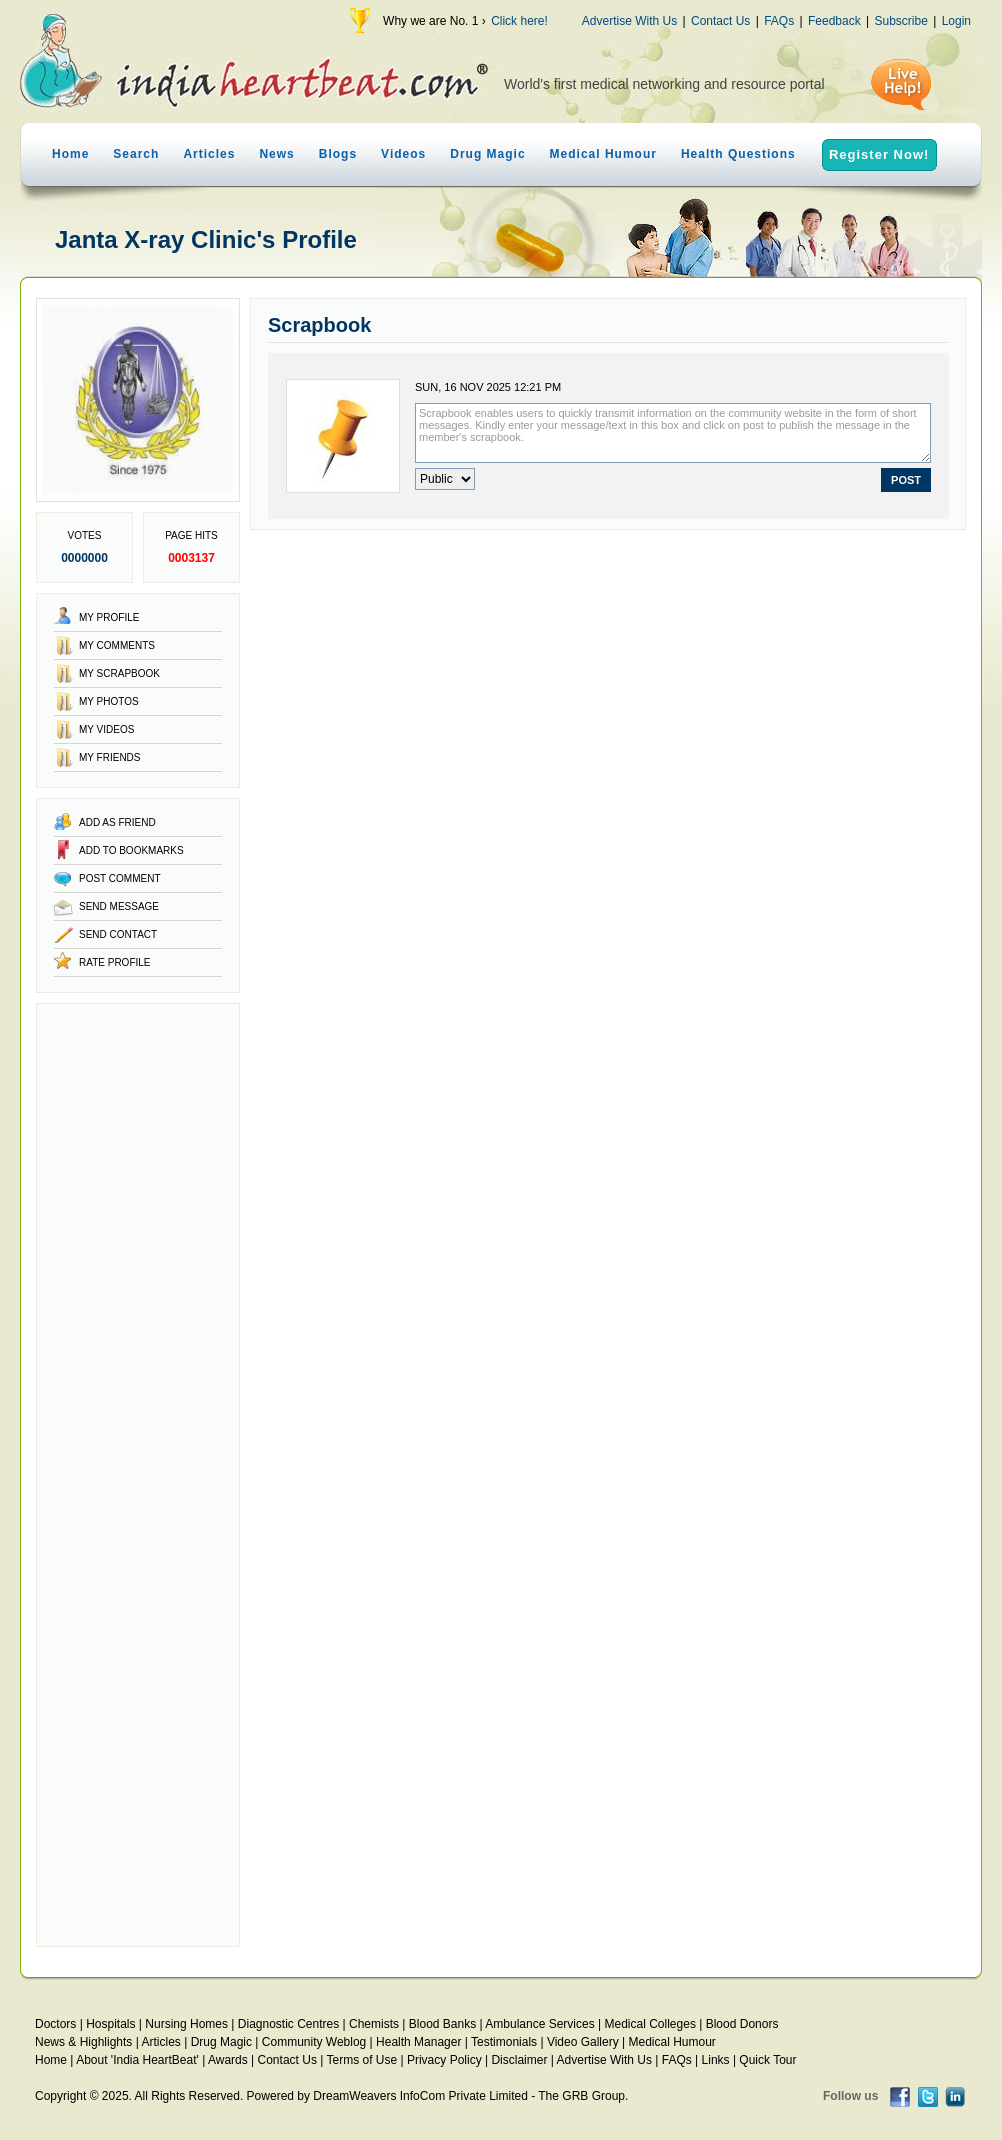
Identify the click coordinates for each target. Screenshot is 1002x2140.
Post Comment (119, 878)
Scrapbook (319, 325)
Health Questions (738, 154)
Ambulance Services (539, 2024)
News (276, 154)
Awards (228, 2060)
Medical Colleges (650, 2024)
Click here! (519, 21)
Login (956, 21)
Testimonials (504, 2042)
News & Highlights (83, 2042)
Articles (209, 154)
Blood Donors (742, 2024)
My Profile (109, 617)
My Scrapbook (119, 673)
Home (70, 154)
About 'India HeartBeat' (137, 2060)
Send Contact (118, 934)
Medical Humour (603, 154)
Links (716, 2060)
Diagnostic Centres (288, 2024)
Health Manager (418, 2042)
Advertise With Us (629, 21)
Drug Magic (487, 154)
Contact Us (720, 21)
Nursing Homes (186, 2024)
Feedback (834, 21)
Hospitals (110, 2024)
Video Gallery (583, 2042)
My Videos (106, 729)
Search (136, 154)
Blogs (338, 154)
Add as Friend (117, 822)
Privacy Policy (444, 2060)
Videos (403, 154)
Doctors (55, 2024)
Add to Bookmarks (131, 850)
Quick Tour (767, 2060)
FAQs (779, 21)
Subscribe (900, 21)
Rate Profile (115, 962)
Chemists (374, 2024)
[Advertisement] (138, 1475)
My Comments (117, 645)
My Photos (109, 701)
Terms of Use (361, 2060)
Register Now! (879, 154)
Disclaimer (519, 2060)
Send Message (119, 906)
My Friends (110, 757)
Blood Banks (442, 2024)
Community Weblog (314, 2042)
